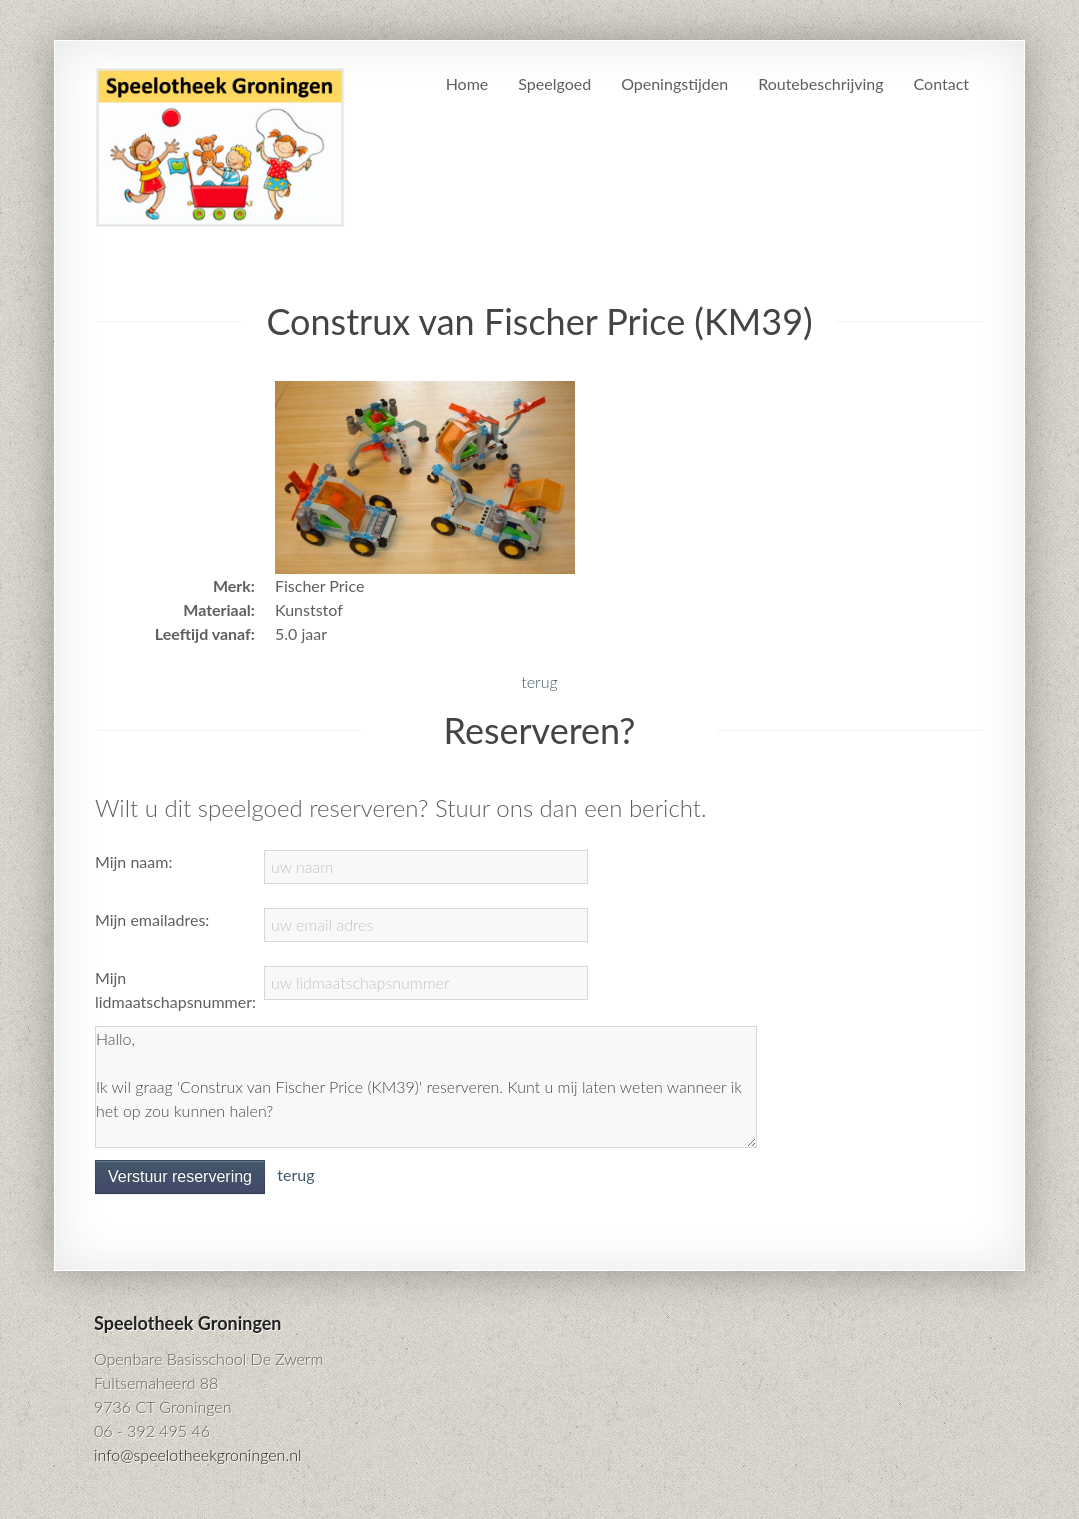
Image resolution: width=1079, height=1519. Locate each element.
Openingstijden (674, 83)
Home (467, 83)
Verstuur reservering (180, 1176)
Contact (941, 83)
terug (539, 681)
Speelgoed (554, 83)
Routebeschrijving (820, 83)
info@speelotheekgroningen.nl (198, 1454)
